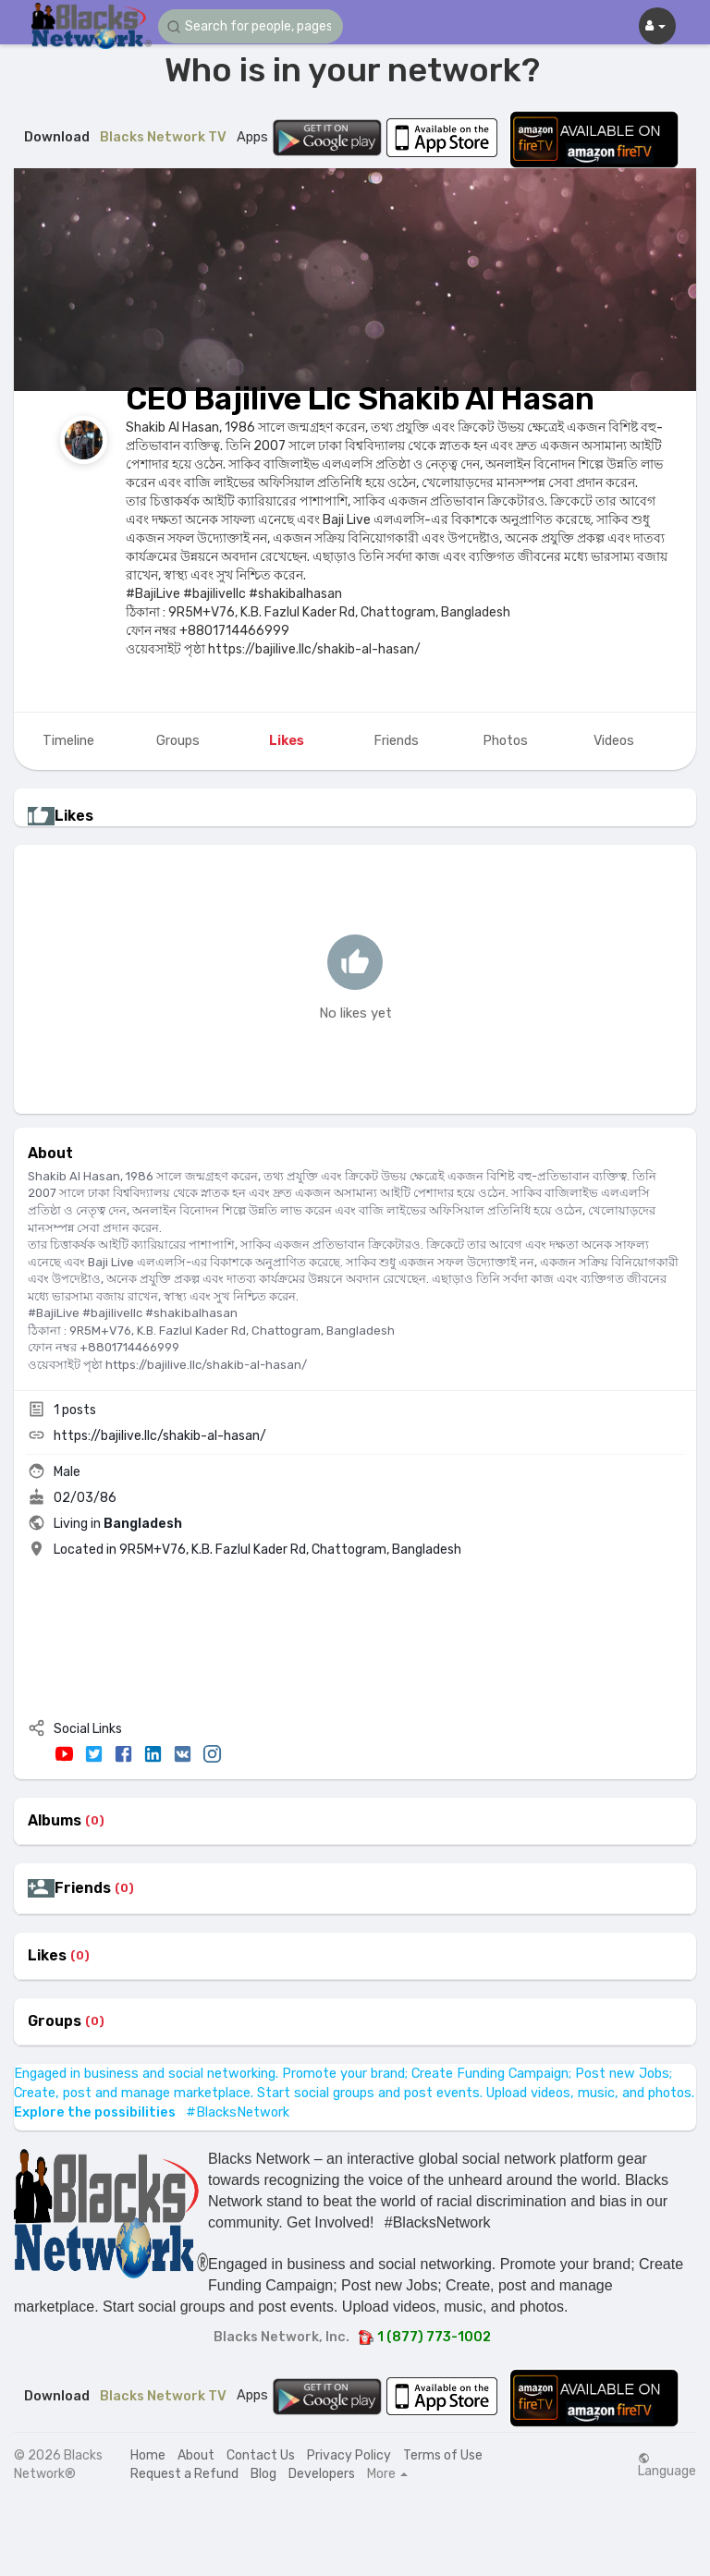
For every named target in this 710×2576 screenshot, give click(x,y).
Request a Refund (184, 2474)
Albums (54, 1820)
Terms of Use (443, 2455)
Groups (54, 2021)
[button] (250, 26)
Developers (321, 2474)
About (196, 2455)
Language (667, 2465)
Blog (263, 2474)
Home (147, 2455)
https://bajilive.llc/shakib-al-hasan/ (160, 1436)
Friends (83, 1888)
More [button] (387, 2474)
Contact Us (260, 2455)
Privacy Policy (349, 2455)
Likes (47, 1955)
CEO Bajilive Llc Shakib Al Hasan (360, 399)
